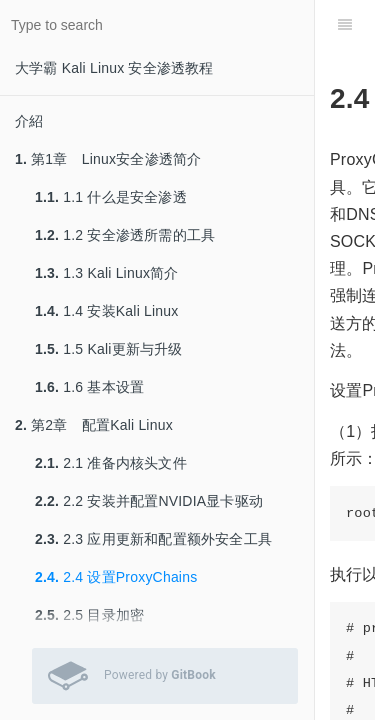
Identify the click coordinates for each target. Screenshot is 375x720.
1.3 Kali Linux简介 (107, 273)
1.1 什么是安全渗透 (111, 197)
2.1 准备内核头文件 (111, 463)
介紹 (29, 121)
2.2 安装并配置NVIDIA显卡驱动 (149, 501)
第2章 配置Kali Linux (94, 425)
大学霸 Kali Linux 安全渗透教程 (114, 68)
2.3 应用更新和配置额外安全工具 (153, 539)
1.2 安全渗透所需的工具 (125, 235)
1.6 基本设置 (89, 387)
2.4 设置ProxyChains (116, 577)
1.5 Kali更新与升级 (109, 349)
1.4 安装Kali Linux (107, 311)
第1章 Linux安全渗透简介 (108, 159)
